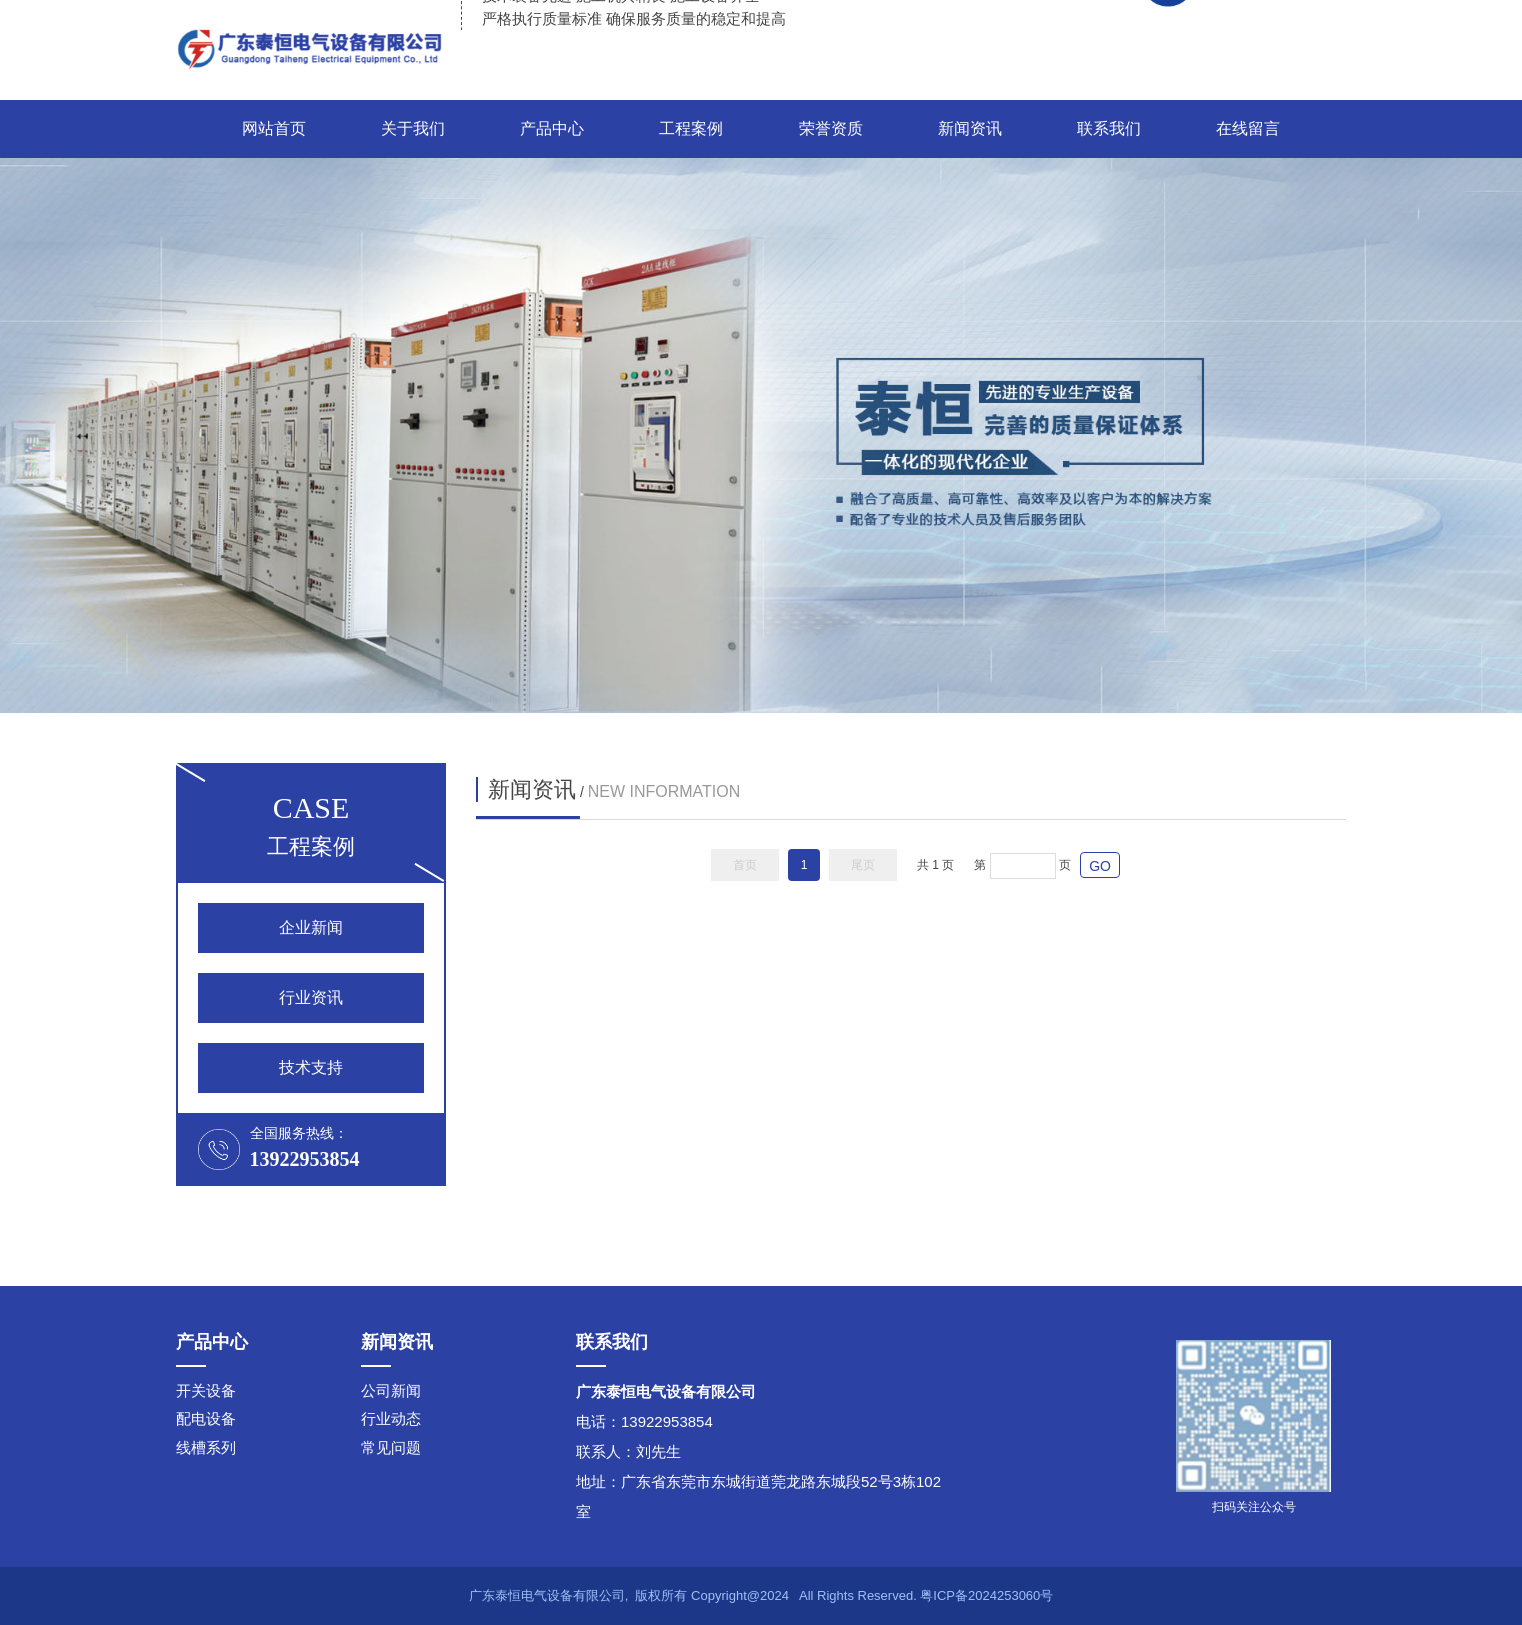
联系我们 (1109, 128)
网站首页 (274, 128)
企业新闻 (311, 927)
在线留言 (1248, 128)
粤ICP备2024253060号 (986, 1595)
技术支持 (311, 1067)
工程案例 (691, 128)
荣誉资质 (831, 128)
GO (1100, 866)
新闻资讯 (970, 128)
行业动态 (391, 1418)
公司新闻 (391, 1390)
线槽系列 (206, 1447)
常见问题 (391, 1447)
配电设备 (206, 1418)
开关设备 (206, 1390)
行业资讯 (311, 997)
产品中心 (552, 128)
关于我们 (413, 128)
